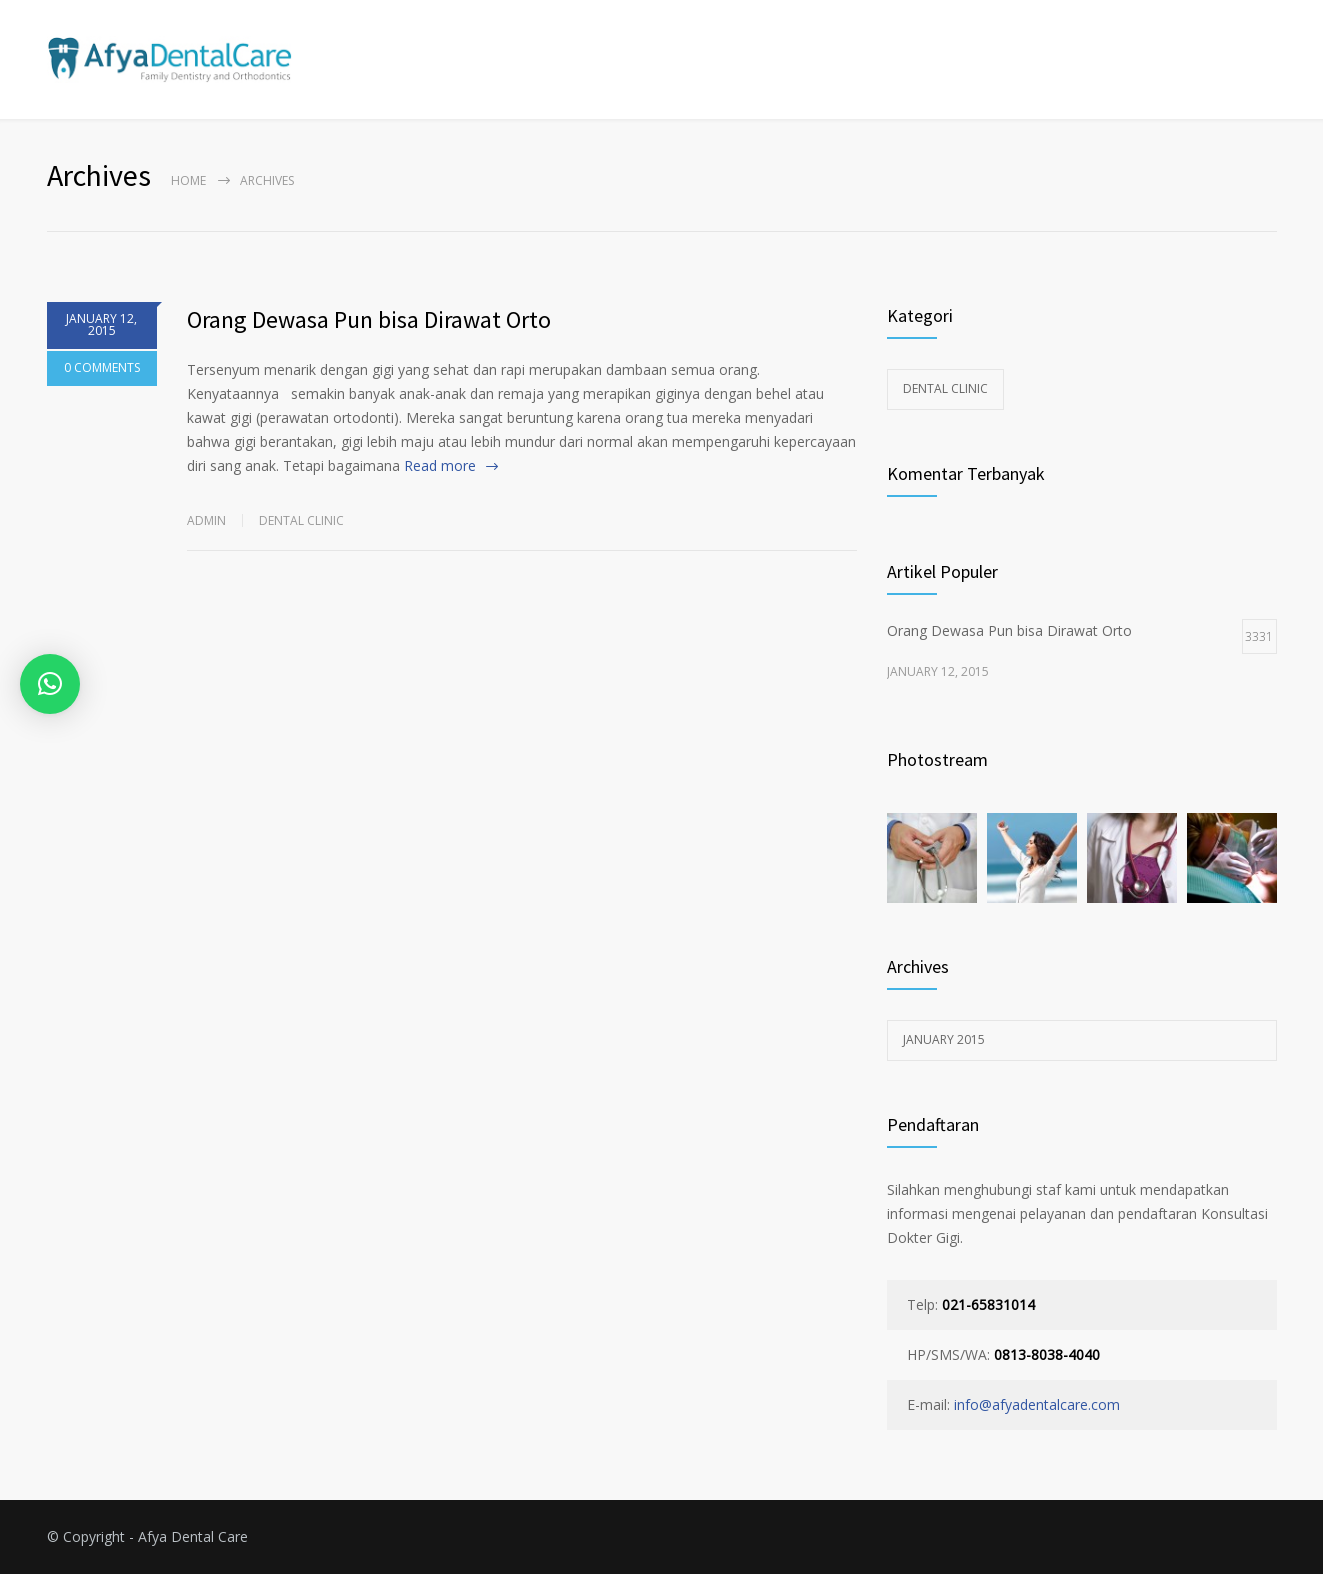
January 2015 (944, 1039)
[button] (50, 684)
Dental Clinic (301, 520)
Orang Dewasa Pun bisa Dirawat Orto (369, 319)
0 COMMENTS (102, 374)
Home (188, 180)
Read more (440, 465)
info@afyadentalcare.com (1037, 1404)
